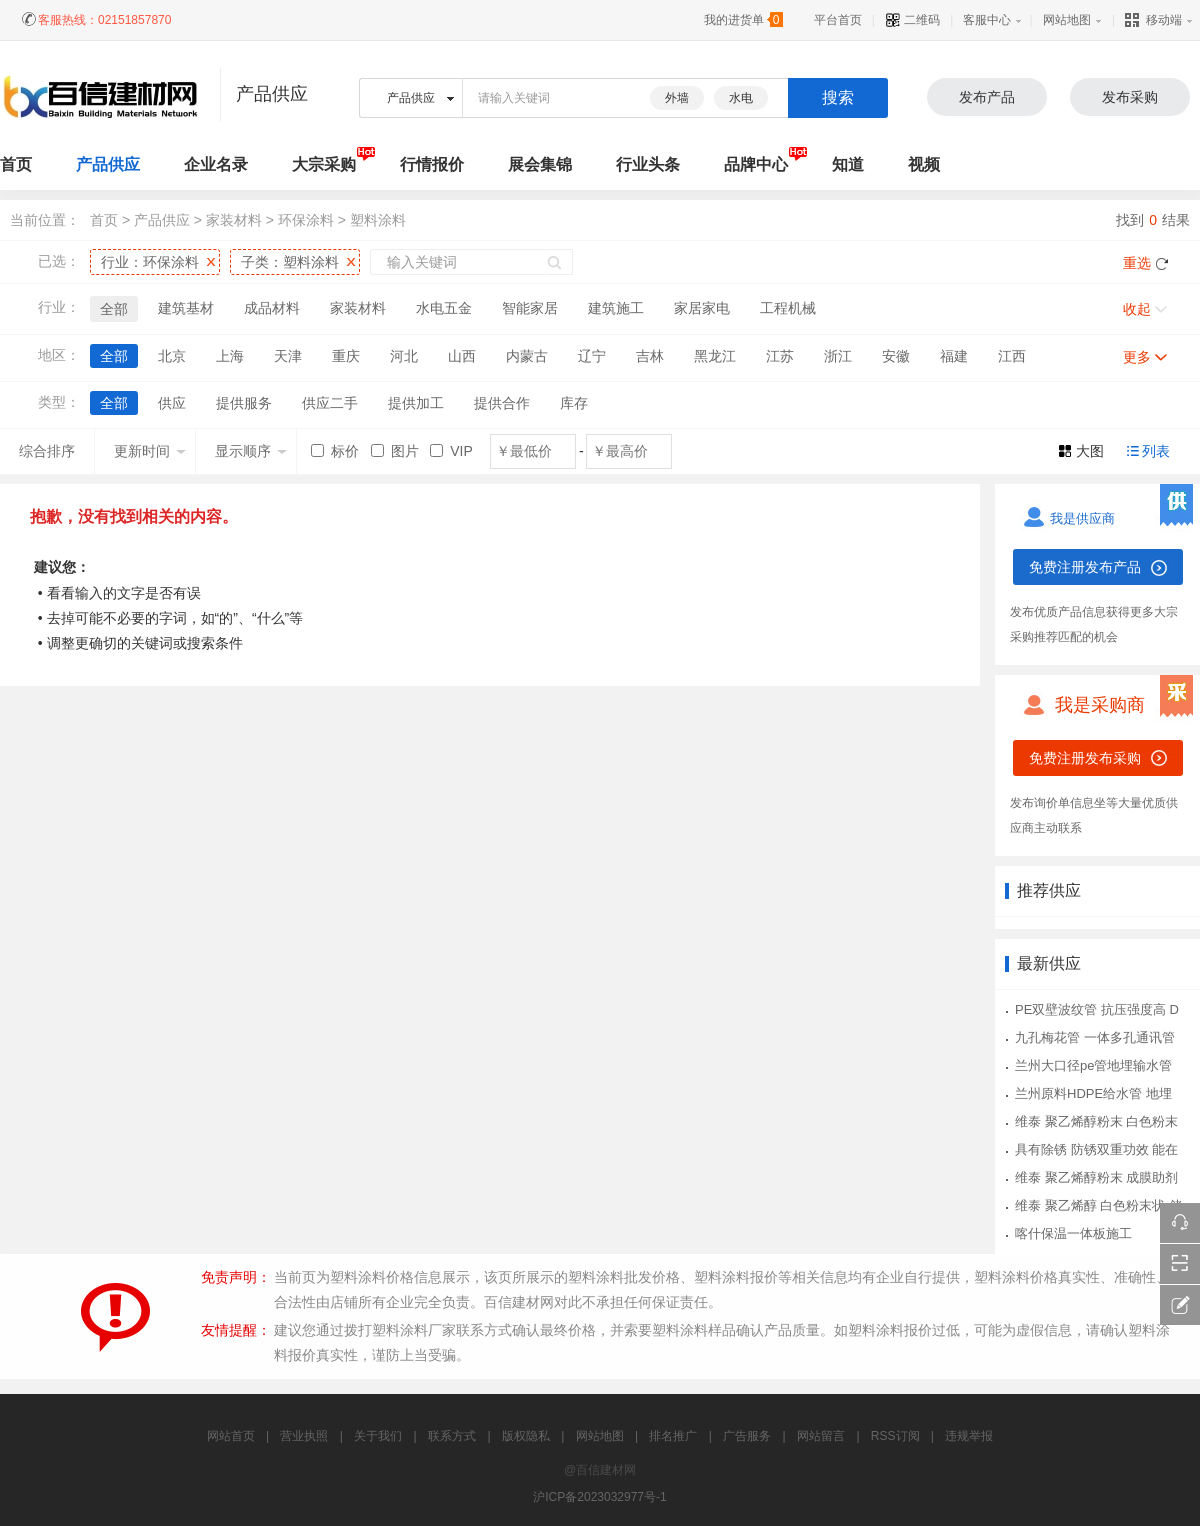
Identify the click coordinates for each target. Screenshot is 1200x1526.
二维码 (912, 20)
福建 (954, 356)
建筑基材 (186, 308)
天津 (288, 356)
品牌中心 (756, 164)
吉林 (650, 356)
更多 (1137, 357)
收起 (1137, 309)
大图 (1090, 451)
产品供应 (108, 164)
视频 (924, 164)
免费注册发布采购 (1085, 758)
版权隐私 (526, 1436)
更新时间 (150, 451)
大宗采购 (324, 164)
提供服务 (244, 403)
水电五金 (444, 308)
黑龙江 (715, 356)
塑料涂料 (378, 220)
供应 (172, 403)
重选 (1137, 263)
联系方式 (452, 1436)
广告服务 (747, 1436)
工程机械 (788, 308)
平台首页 (838, 20)
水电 (741, 98)
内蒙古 (527, 356)
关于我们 (378, 1436)
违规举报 (969, 1436)
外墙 (677, 98)
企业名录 (216, 164)
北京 (172, 356)
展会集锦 (540, 164)
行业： (150, 262)
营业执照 (304, 1436)
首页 (104, 220)
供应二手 (330, 403)
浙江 (838, 356)
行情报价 (432, 164)
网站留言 (821, 1436)
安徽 (896, 356)
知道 (848, 164)
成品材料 (272, 308)
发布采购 (1130, 97)
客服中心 (987, 20)
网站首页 (231, 1436)
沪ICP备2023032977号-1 (599, 1497)
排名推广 (673, 1436)
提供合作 (502, 403)
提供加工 (416, 403)
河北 (404, 356)
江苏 (780, 356)
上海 (230, 356)
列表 (1156, 451)
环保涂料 (306, 220)
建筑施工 (616, 308)
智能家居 (530, 308)
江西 (1012, 356)
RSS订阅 (895, 1436)
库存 (574, 403)
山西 (462, 356)
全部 (114, 309)
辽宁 (592, 356)
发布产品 (987, 97)
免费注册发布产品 (1085, 567)
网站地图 (1067, 20)
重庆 (346, 356)
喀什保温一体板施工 (1073, 1233)
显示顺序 (251, 451)
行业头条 (648, 164)
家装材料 (234, 220)
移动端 (1153, 20)
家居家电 (702, 308)
